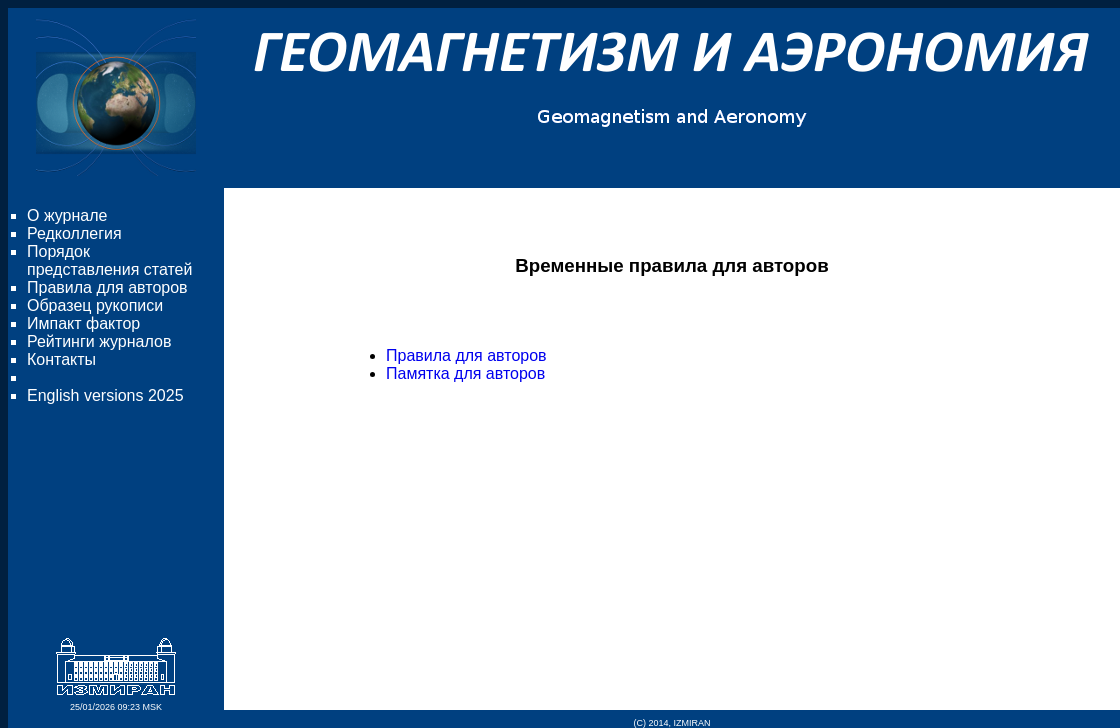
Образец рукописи (95, 305)
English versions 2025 (105, 395)
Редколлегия (74, 233)
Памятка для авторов (465, 373)
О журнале (67, 215)
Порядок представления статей (109, 260)
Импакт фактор (83, 323)
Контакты (61, 359)
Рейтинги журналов (99, 341)
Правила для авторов (107, 287)
